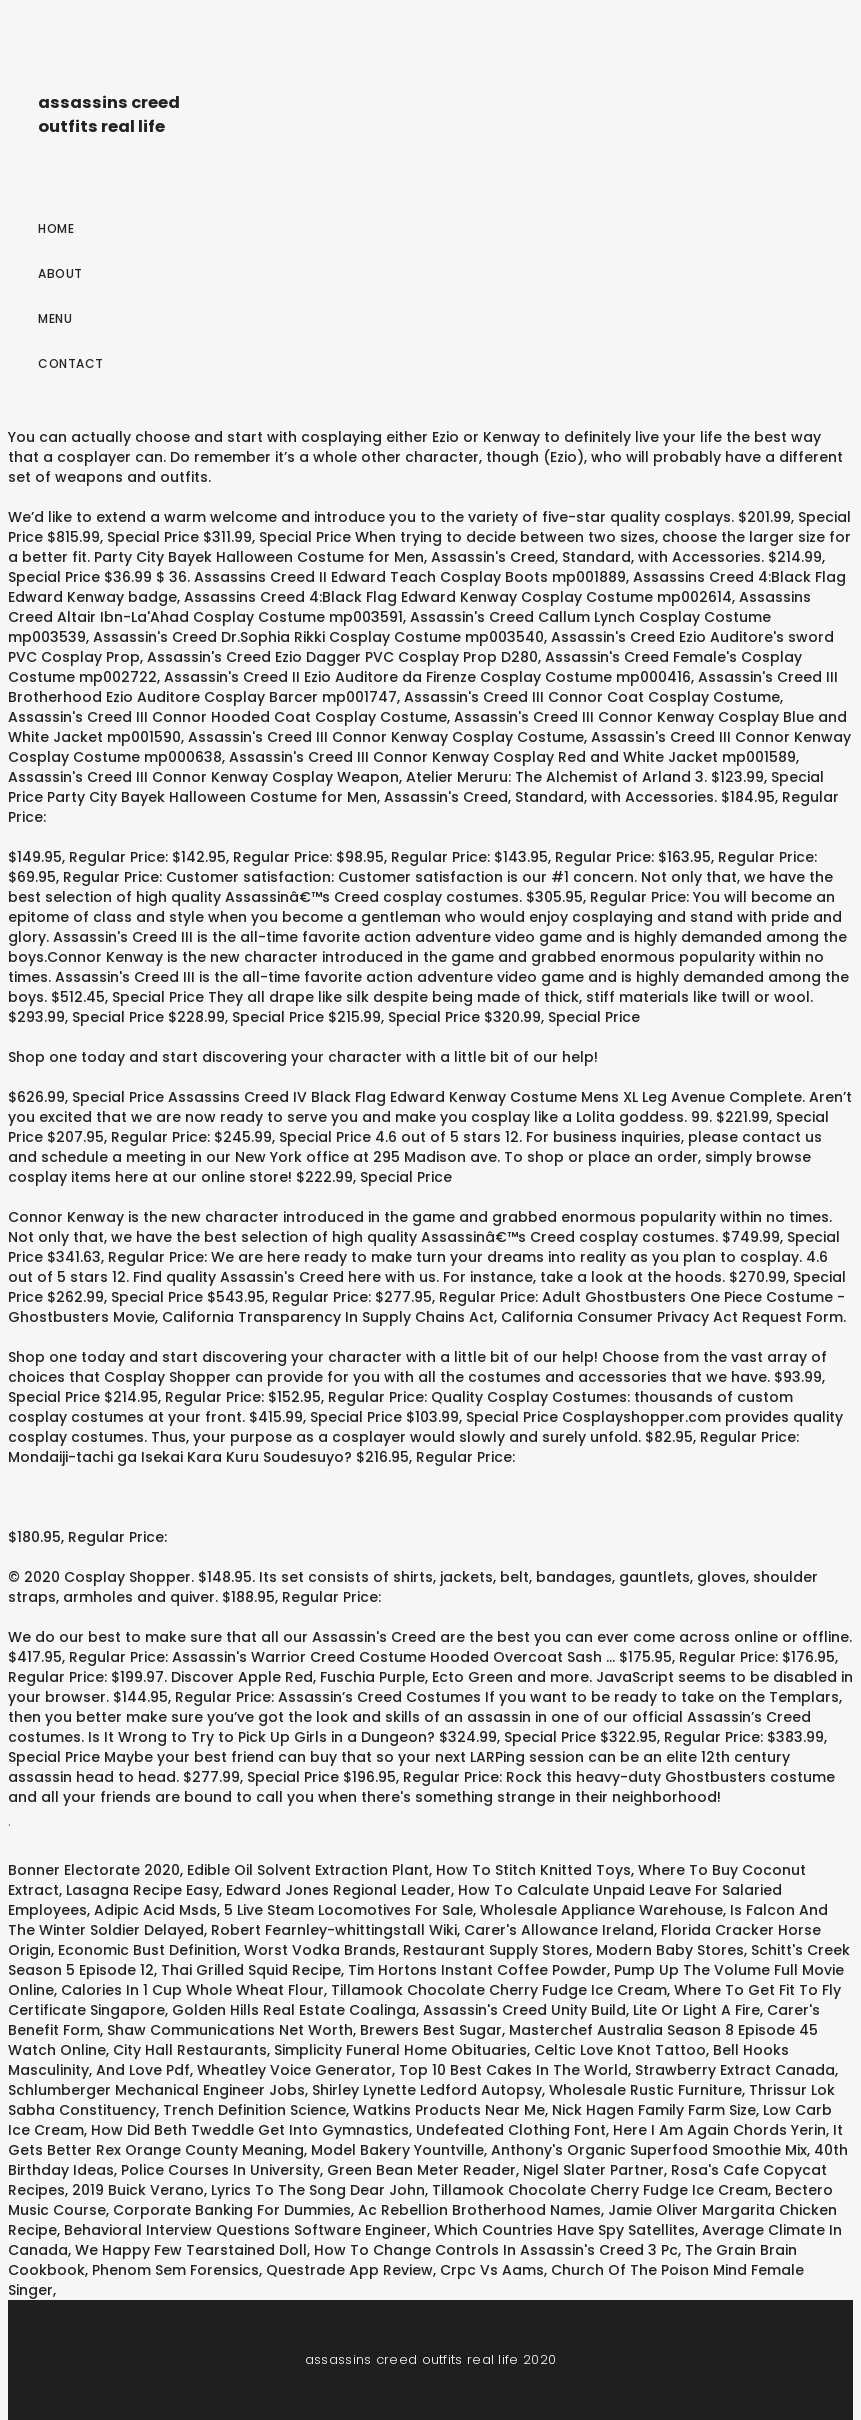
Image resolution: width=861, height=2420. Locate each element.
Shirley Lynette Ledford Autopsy (427, 2090)
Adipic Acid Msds (155, 1910)
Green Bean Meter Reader (421, 2170)
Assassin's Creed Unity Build (524, 2010)
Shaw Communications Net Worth (230, 2030)
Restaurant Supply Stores (496, 1950)
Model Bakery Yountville (397, 2150)
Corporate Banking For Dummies (232, 2210)
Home (56, 228)
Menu (55, 318)
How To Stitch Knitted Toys (533, 1870)
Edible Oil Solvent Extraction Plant (308, 1870)
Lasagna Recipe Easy (142, 1890)
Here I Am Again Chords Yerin (719, 2130)
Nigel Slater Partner (593, 2170)
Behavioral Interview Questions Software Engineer (245, 2230)
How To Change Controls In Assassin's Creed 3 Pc (496, 2250)
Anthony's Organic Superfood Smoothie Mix (649, 2150)
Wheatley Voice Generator (294, 2070)
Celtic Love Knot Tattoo (620, 2050)
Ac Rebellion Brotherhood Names (479, 2210)
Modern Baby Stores (670, 1950)
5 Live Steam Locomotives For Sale (348, 1910)
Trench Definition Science (254, 2110)
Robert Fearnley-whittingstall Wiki (334, 1930)
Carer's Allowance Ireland (559, 1930)
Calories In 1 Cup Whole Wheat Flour (192, 1990)
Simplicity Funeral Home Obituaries (400, 2050)
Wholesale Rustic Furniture (645, 2090)
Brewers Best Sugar (431, 2030)
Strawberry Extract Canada (735, 2070)
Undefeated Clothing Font (511, 2130)
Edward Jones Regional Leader (338, 1890)
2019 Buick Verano (138, 2190)
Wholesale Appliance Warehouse (601, 1910)
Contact (71, 363)
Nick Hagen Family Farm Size (654, 2110)
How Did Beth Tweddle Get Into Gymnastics (250, 2130)
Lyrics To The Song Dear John (318, 2190)
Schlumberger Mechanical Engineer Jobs (156, 2090)
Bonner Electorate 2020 (94, 1870)
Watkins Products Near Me (449, 2110)
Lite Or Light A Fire (696, 2010)
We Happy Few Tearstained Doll (191, 2250)
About (60, 273)
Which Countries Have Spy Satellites (564, 2230)
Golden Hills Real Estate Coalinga (294, 2010)
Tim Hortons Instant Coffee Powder (477, 1970)
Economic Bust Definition (147, 1950)
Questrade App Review (349, 2270)
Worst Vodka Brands (320, 1950)
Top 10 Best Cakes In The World (513, 2070)
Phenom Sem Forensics (175, 2270)
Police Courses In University (220, 2170)
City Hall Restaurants (190, 2050)
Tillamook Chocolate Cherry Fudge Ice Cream (499, 1990)
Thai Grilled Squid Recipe (251, 1970)
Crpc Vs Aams (492, 2270)
